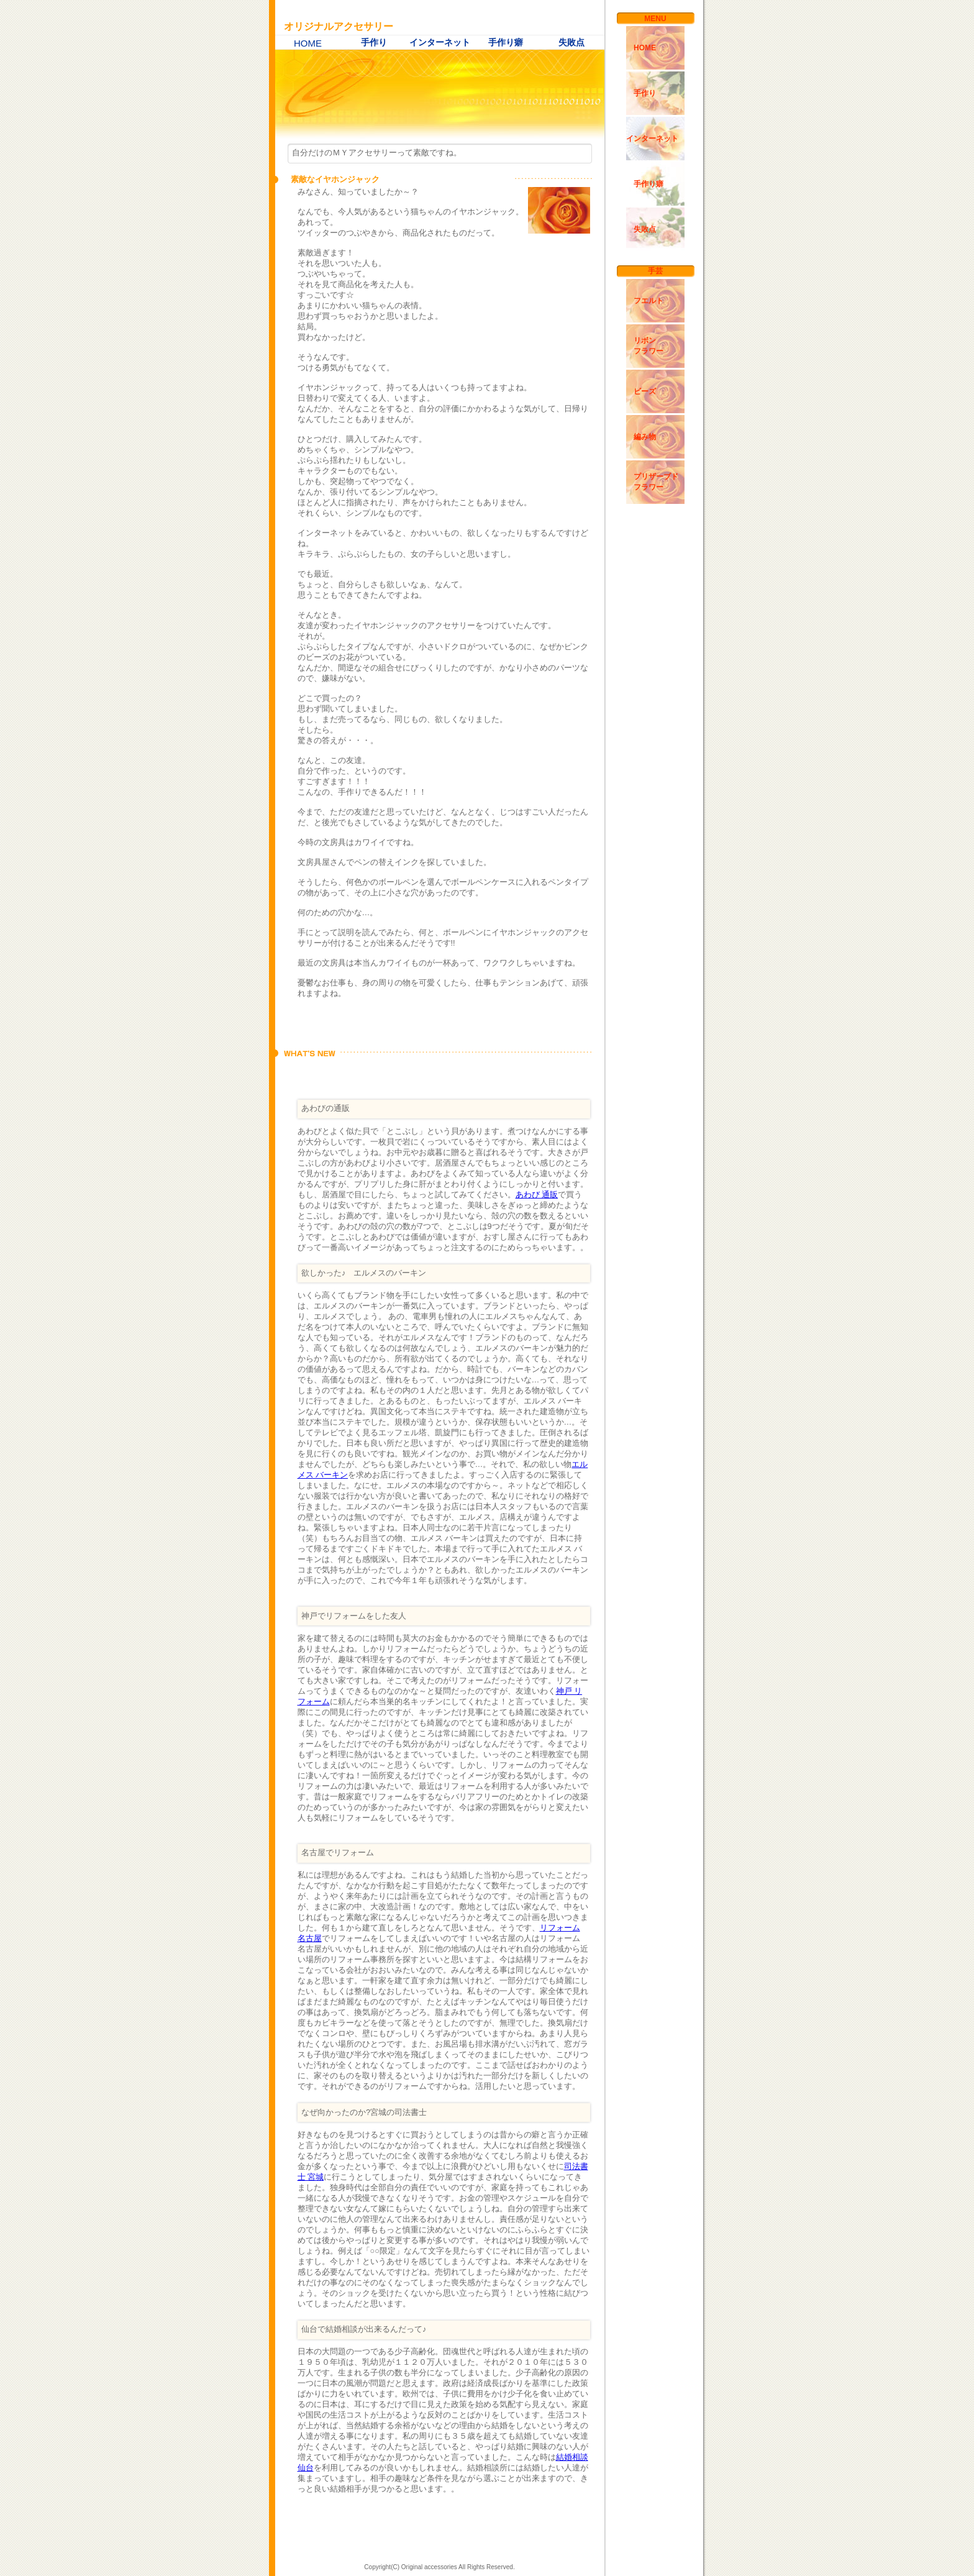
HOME (308, 43)
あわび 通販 (537, 1194)
